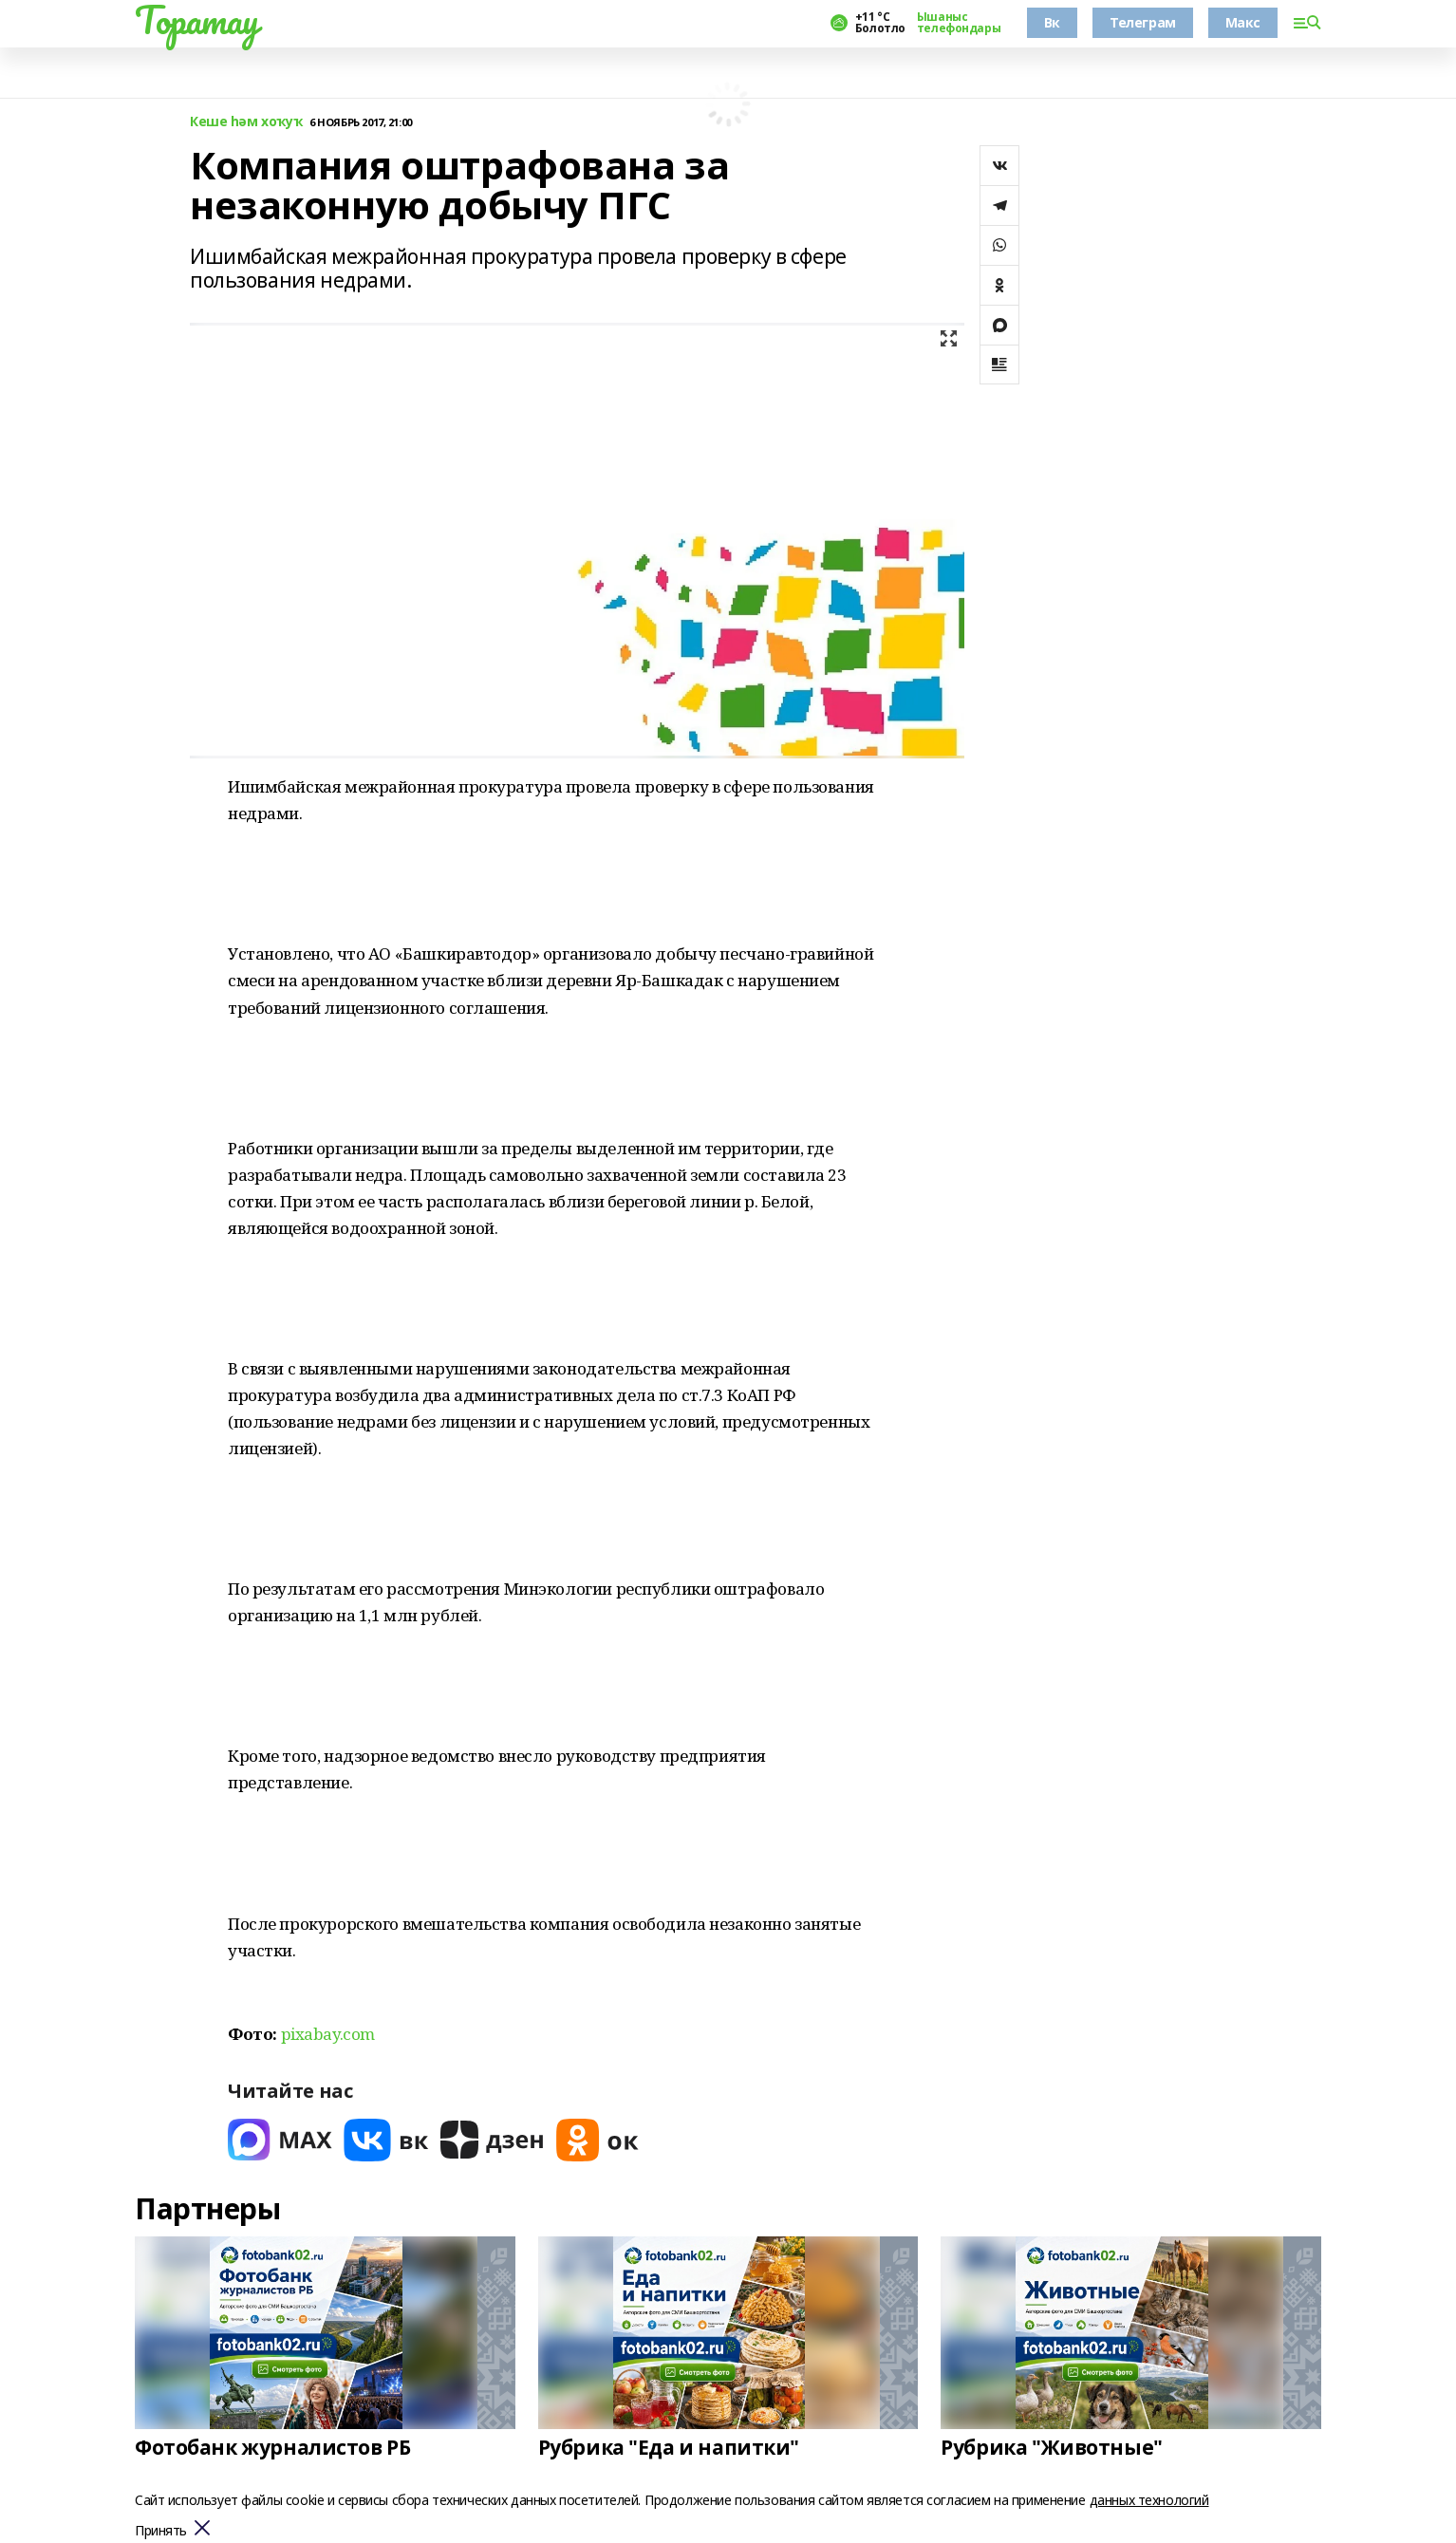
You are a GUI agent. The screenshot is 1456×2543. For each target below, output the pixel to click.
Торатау (197, 20)
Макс (1242, 22)
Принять (161, 2531)
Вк (1052, 22)
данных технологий (1149, 2500)
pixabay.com (328, 2034)
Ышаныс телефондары (958, 22)
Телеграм (1143, 22)
